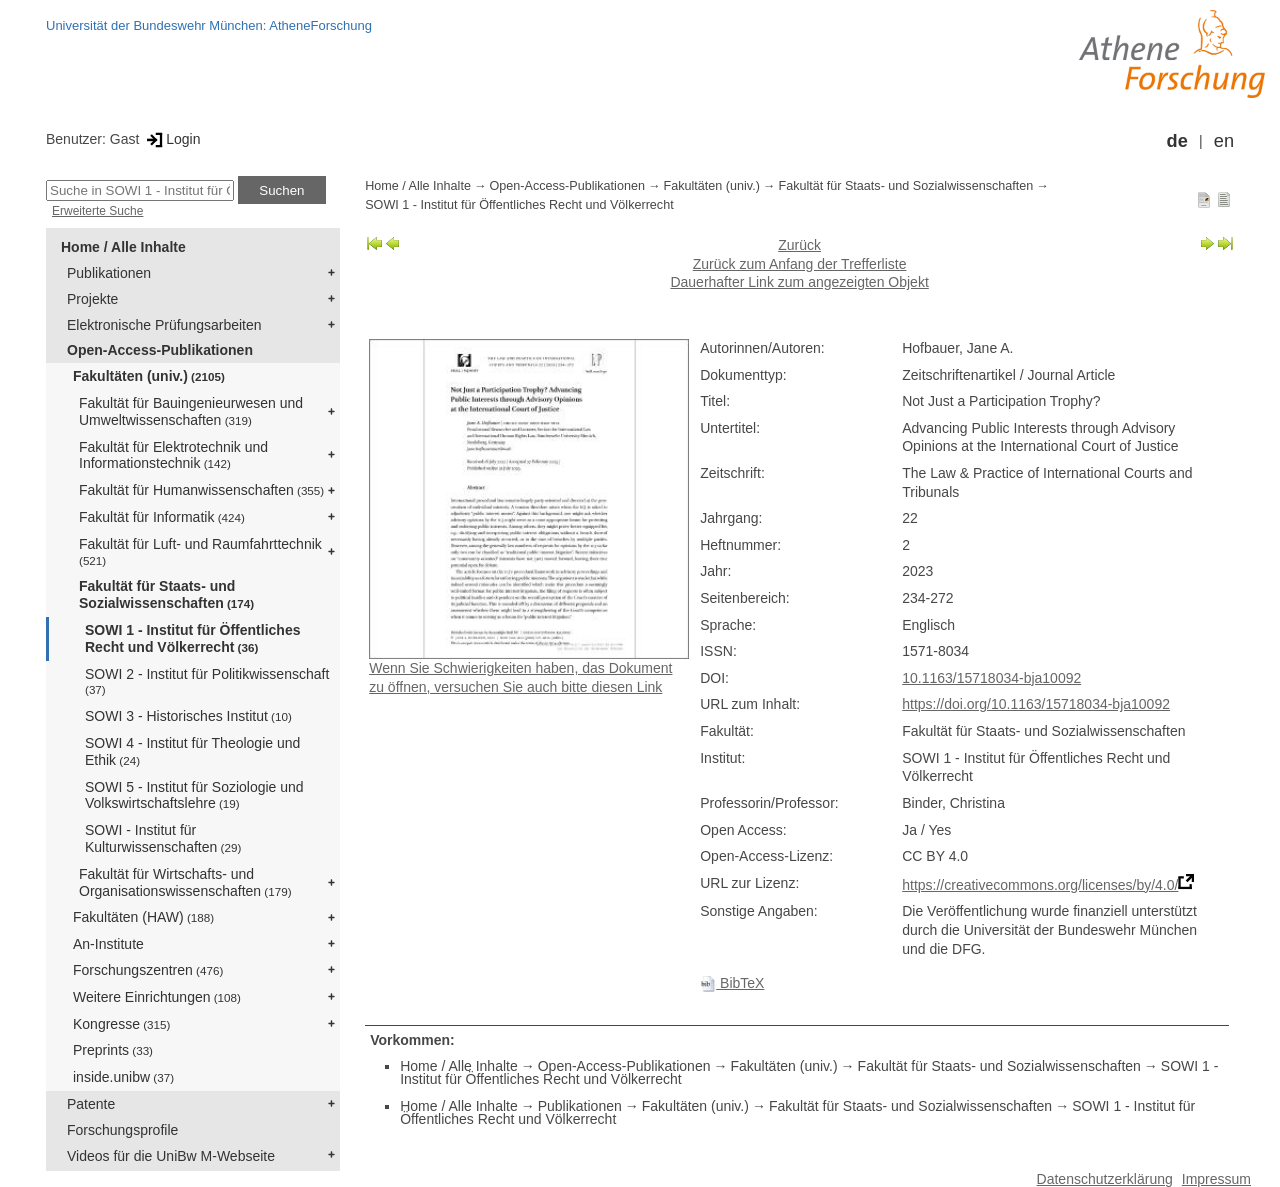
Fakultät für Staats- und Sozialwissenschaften (166, 594)
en (1224, 141)
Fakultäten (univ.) (149, 376)
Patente (91, 1104)
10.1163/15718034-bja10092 (991, 678)
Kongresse (121, 1024)
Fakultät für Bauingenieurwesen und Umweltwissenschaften (191, 411)
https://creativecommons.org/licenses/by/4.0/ (1040, 885)
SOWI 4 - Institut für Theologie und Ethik (192, 751)
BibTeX (732, 983)
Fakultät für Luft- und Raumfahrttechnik (200, 551)
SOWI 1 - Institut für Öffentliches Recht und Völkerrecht (192, 638)
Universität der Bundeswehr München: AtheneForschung (209, 25)
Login (171, 139)
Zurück (799, 245)
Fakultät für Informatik (162, 517)
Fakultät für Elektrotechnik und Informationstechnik (173, 455)
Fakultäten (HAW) (143, 917)
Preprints (113, 1050)
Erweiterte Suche (97, 211)
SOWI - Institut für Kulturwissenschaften (163, 838)
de (1177, 141)
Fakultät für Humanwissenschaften (201, 490)
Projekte (92, 299)
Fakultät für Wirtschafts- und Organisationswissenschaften (185, 882)
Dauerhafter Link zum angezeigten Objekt (799, 282)
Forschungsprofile (122, 1130)
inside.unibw (123, 1077)
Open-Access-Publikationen (160, 350)
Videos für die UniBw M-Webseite (171, 1156)
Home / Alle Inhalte (123, 247)
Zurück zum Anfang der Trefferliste (800, 264)
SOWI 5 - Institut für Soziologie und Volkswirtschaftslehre (194, 795)
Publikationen (109, 273)
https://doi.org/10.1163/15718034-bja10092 (1036, 704)
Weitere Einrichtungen (157, 997)
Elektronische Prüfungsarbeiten (164, 325)
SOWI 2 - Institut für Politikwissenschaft (207, 681)
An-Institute (108, 944)
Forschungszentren (148, 970)
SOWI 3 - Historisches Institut (188, 716)
